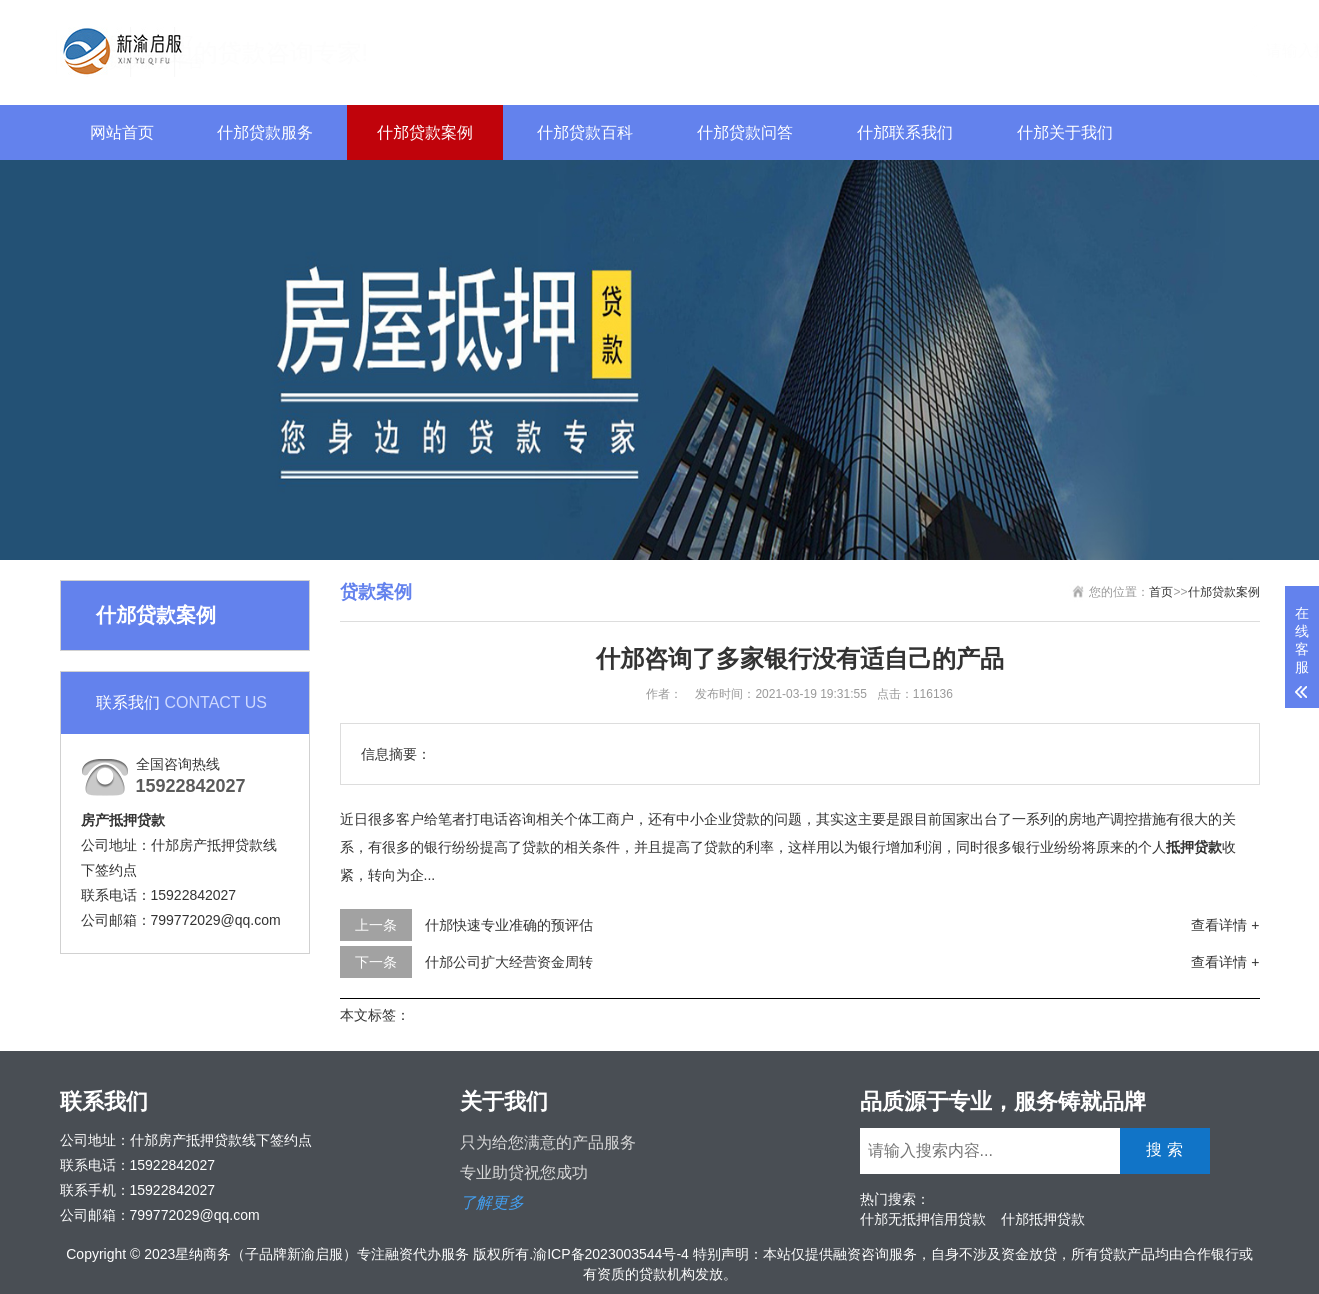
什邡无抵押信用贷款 (923, 1219)
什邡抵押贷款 (1043, 1219)
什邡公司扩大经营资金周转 (509, 962)
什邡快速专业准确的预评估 (509, 925)
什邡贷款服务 (265, 132)
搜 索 (1213, 49)
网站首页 (122, 132)
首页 (1161, 592)
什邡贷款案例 (425, 132)
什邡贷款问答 (745, 132)
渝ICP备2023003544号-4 (611, 1254)
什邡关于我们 (1065, 132)
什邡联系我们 (905, 132)
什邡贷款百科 (585, 132)
